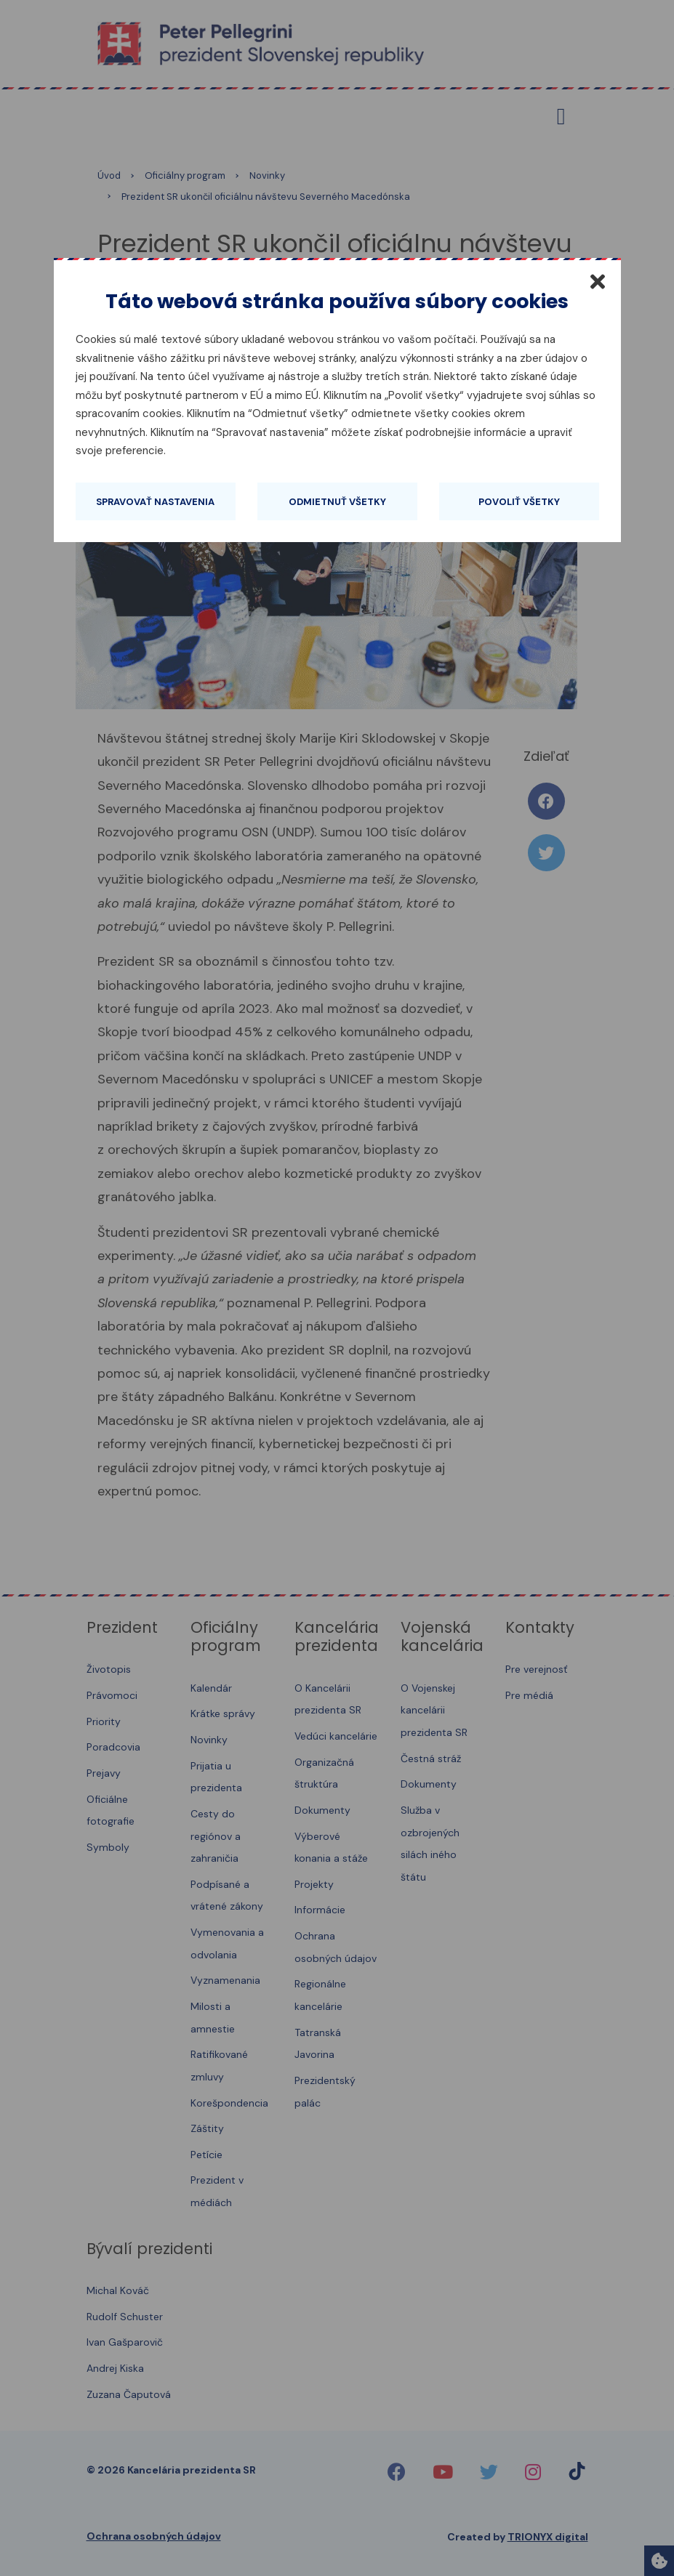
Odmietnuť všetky (337, 502)
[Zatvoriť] (598, 281)
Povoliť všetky (519, 502)
